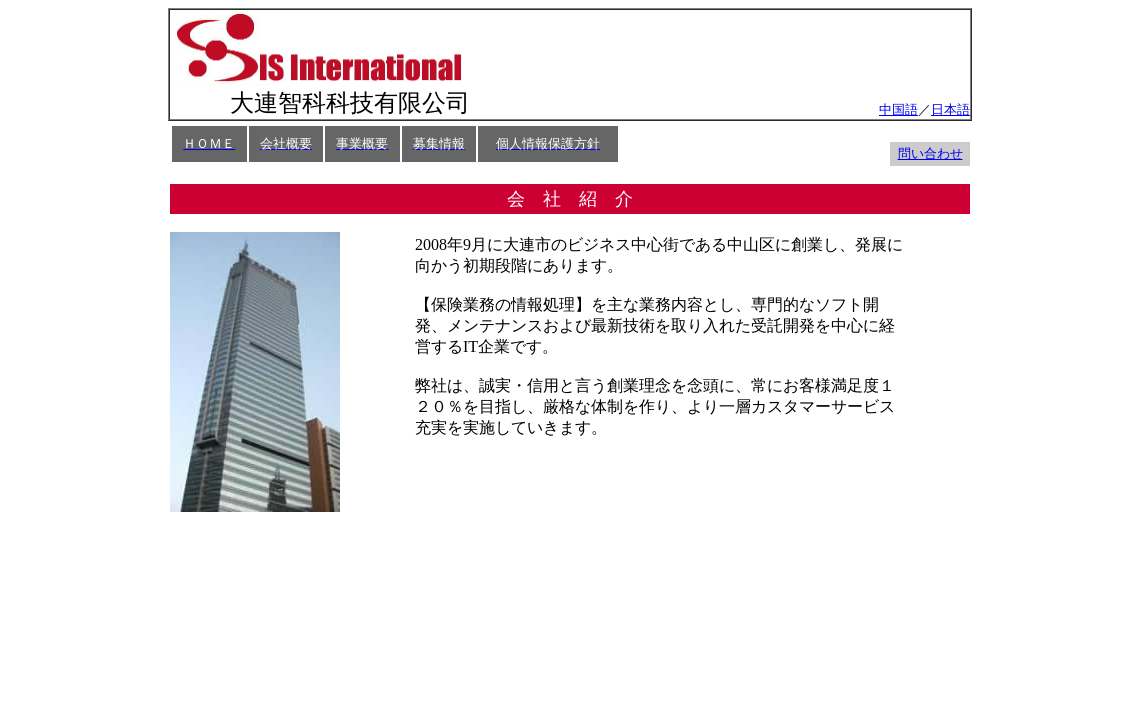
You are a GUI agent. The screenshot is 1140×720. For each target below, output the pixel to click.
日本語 (950, 109)
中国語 (898, 109)
